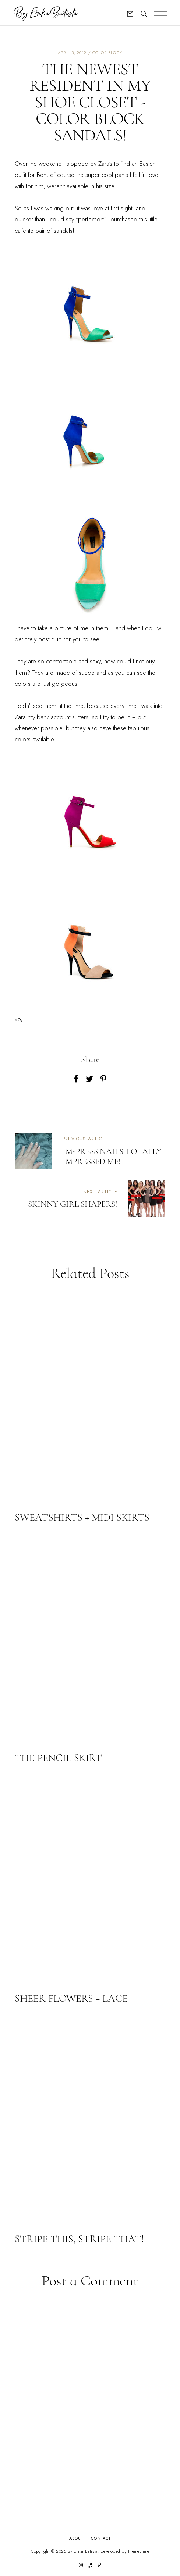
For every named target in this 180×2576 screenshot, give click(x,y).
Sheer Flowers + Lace (71, 1998)
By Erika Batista (83, 2551)
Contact (101, 2538)
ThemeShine (138, 2551)
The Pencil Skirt (58, 1758)
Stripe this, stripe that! (79, 2239)
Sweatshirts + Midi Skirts (82, 1517)
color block (107, 53)
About (76, 2538)
